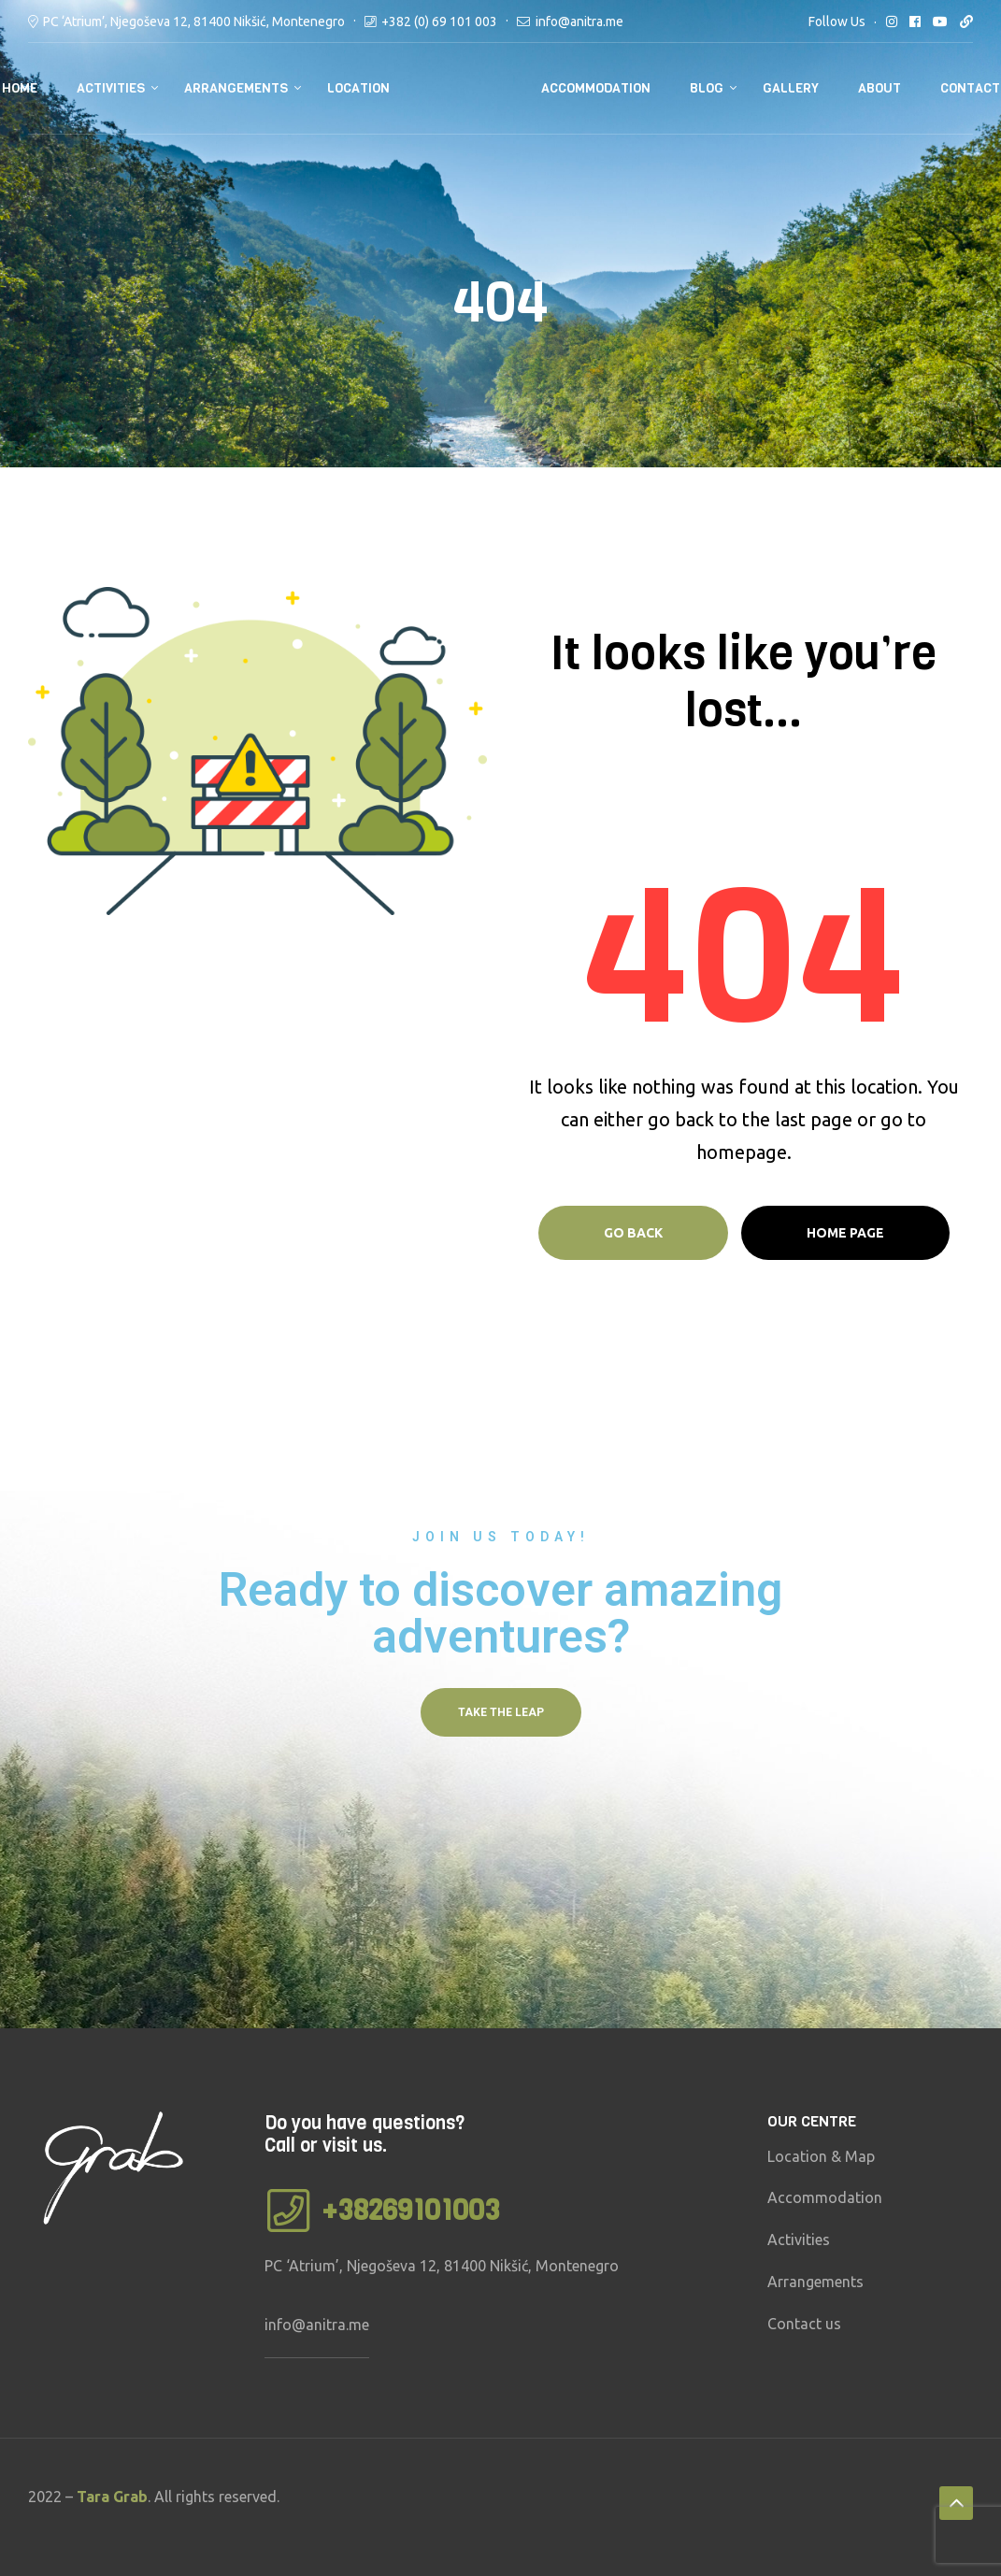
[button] (501, 1712)
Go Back (633, 1232)
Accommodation (596, 88)
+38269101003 (410, 2210)
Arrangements (236, 88)
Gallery (791, 88)
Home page (845, 1232)
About (879, 88)
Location (358, 88)
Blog (706, 88)
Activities (111, 88)
